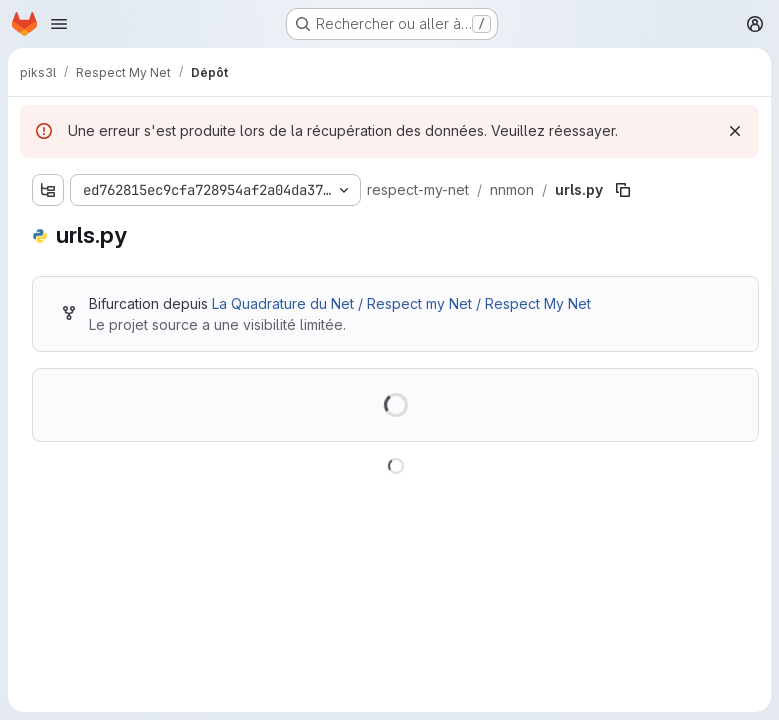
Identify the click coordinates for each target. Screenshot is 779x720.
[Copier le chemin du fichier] (623, 190)
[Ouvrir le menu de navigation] (59, 24)
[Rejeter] (735, 131)
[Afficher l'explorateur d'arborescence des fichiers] (48, 190)
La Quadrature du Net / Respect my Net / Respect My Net (401, 303)
